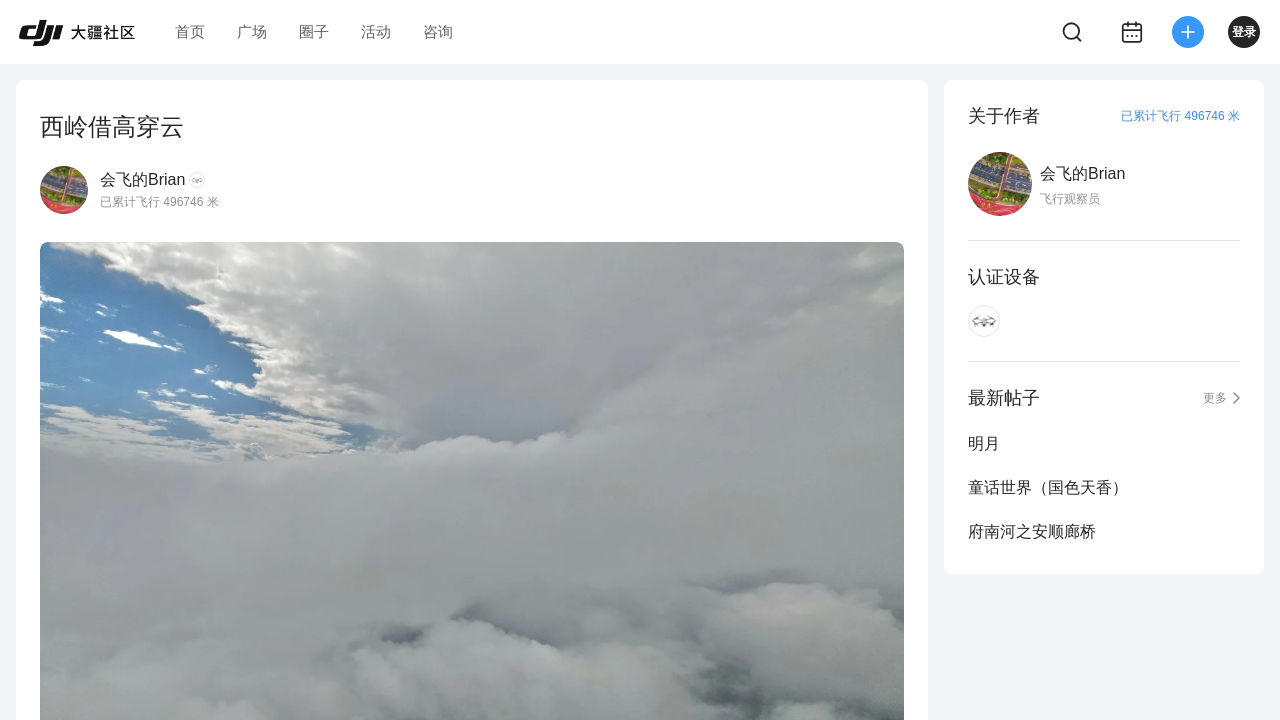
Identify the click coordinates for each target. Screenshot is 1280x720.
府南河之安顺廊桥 (1032, 531)
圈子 (314, 31)
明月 (984, 443)
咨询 (438, 31)
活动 (376, 31)
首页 (190, 31)
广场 (252, 31)
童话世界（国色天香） (1048, 487)
